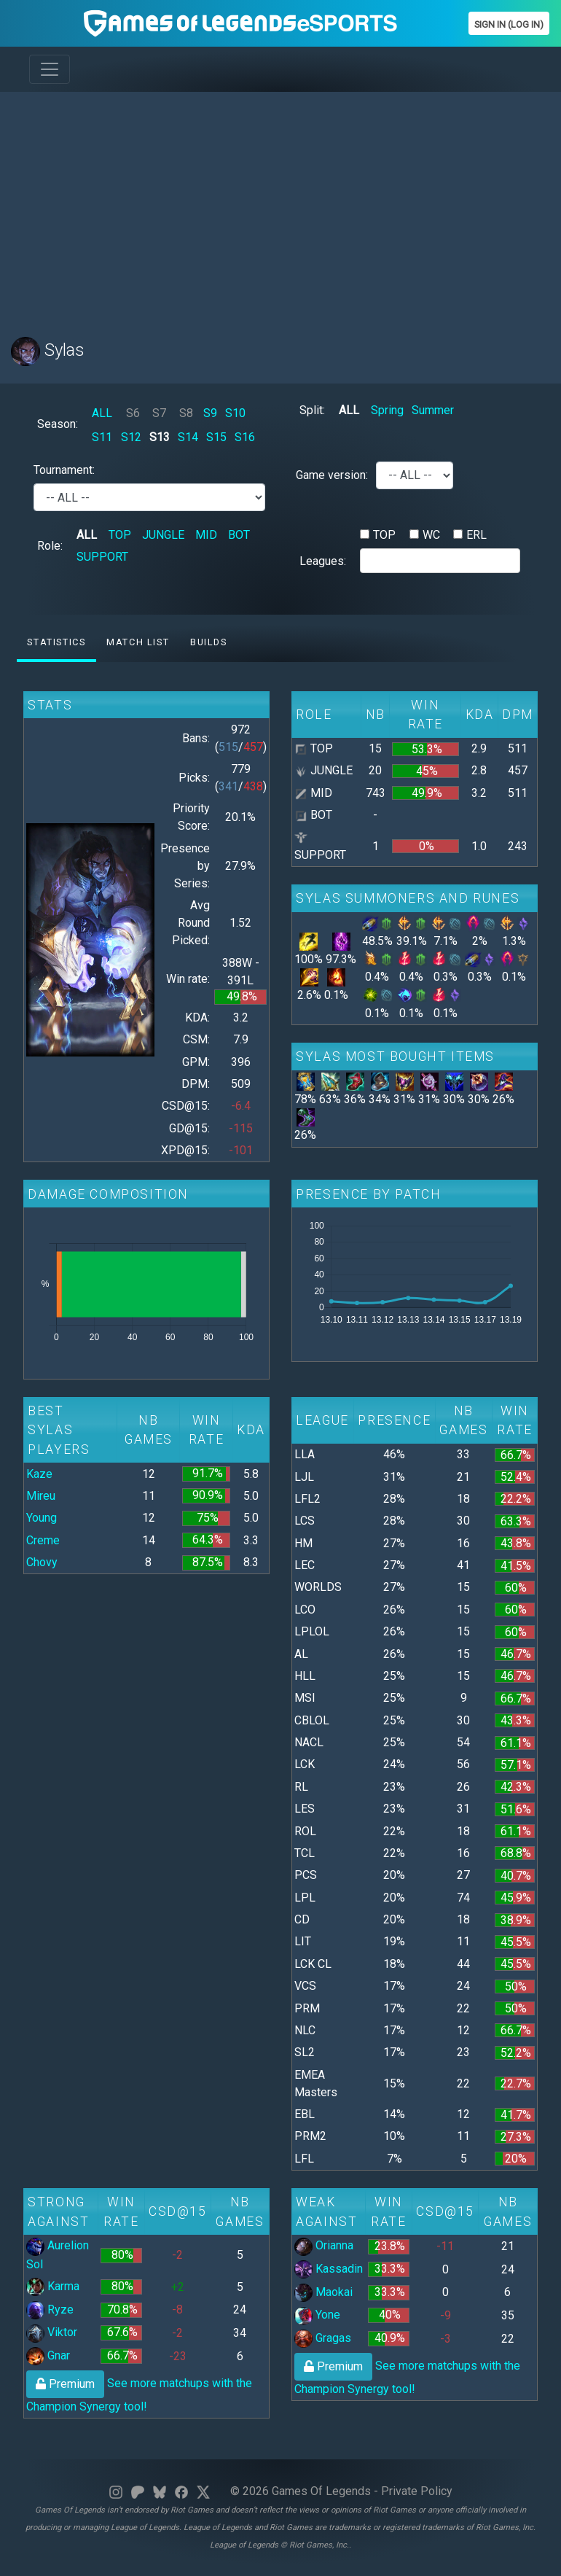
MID (206, 535)
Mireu (40, 1496)
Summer (433, 410)
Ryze (50, 2309)
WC (431, 535)
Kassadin (328, 2269)
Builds (208, 642)
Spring (387, 410)
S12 (131, 437)
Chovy (42, 1562)
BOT (239, 535)
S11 (102, 437)
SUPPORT (102, 557)
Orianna (323, 2245)
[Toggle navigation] (49, 69)
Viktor (51, 2332)
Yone (317, 2315)
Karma (52, 2286)
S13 (159, 437)
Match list (137, 642)
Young (41, 1518)
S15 (216, 437)
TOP (120, 535)
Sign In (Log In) (509, 24)
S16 (245, 437)
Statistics (56, 642)
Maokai (323, 2292)
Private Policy (416, 2491)
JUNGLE (163, 535)
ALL (102, 413)
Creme (43, 1540)
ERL (476, 535)
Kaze (39, 1474)
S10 (235, 413)
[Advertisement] (280, 206)
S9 (210, 413)
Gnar (48, 2355)
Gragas (322, 2338)
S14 (188, 437)
